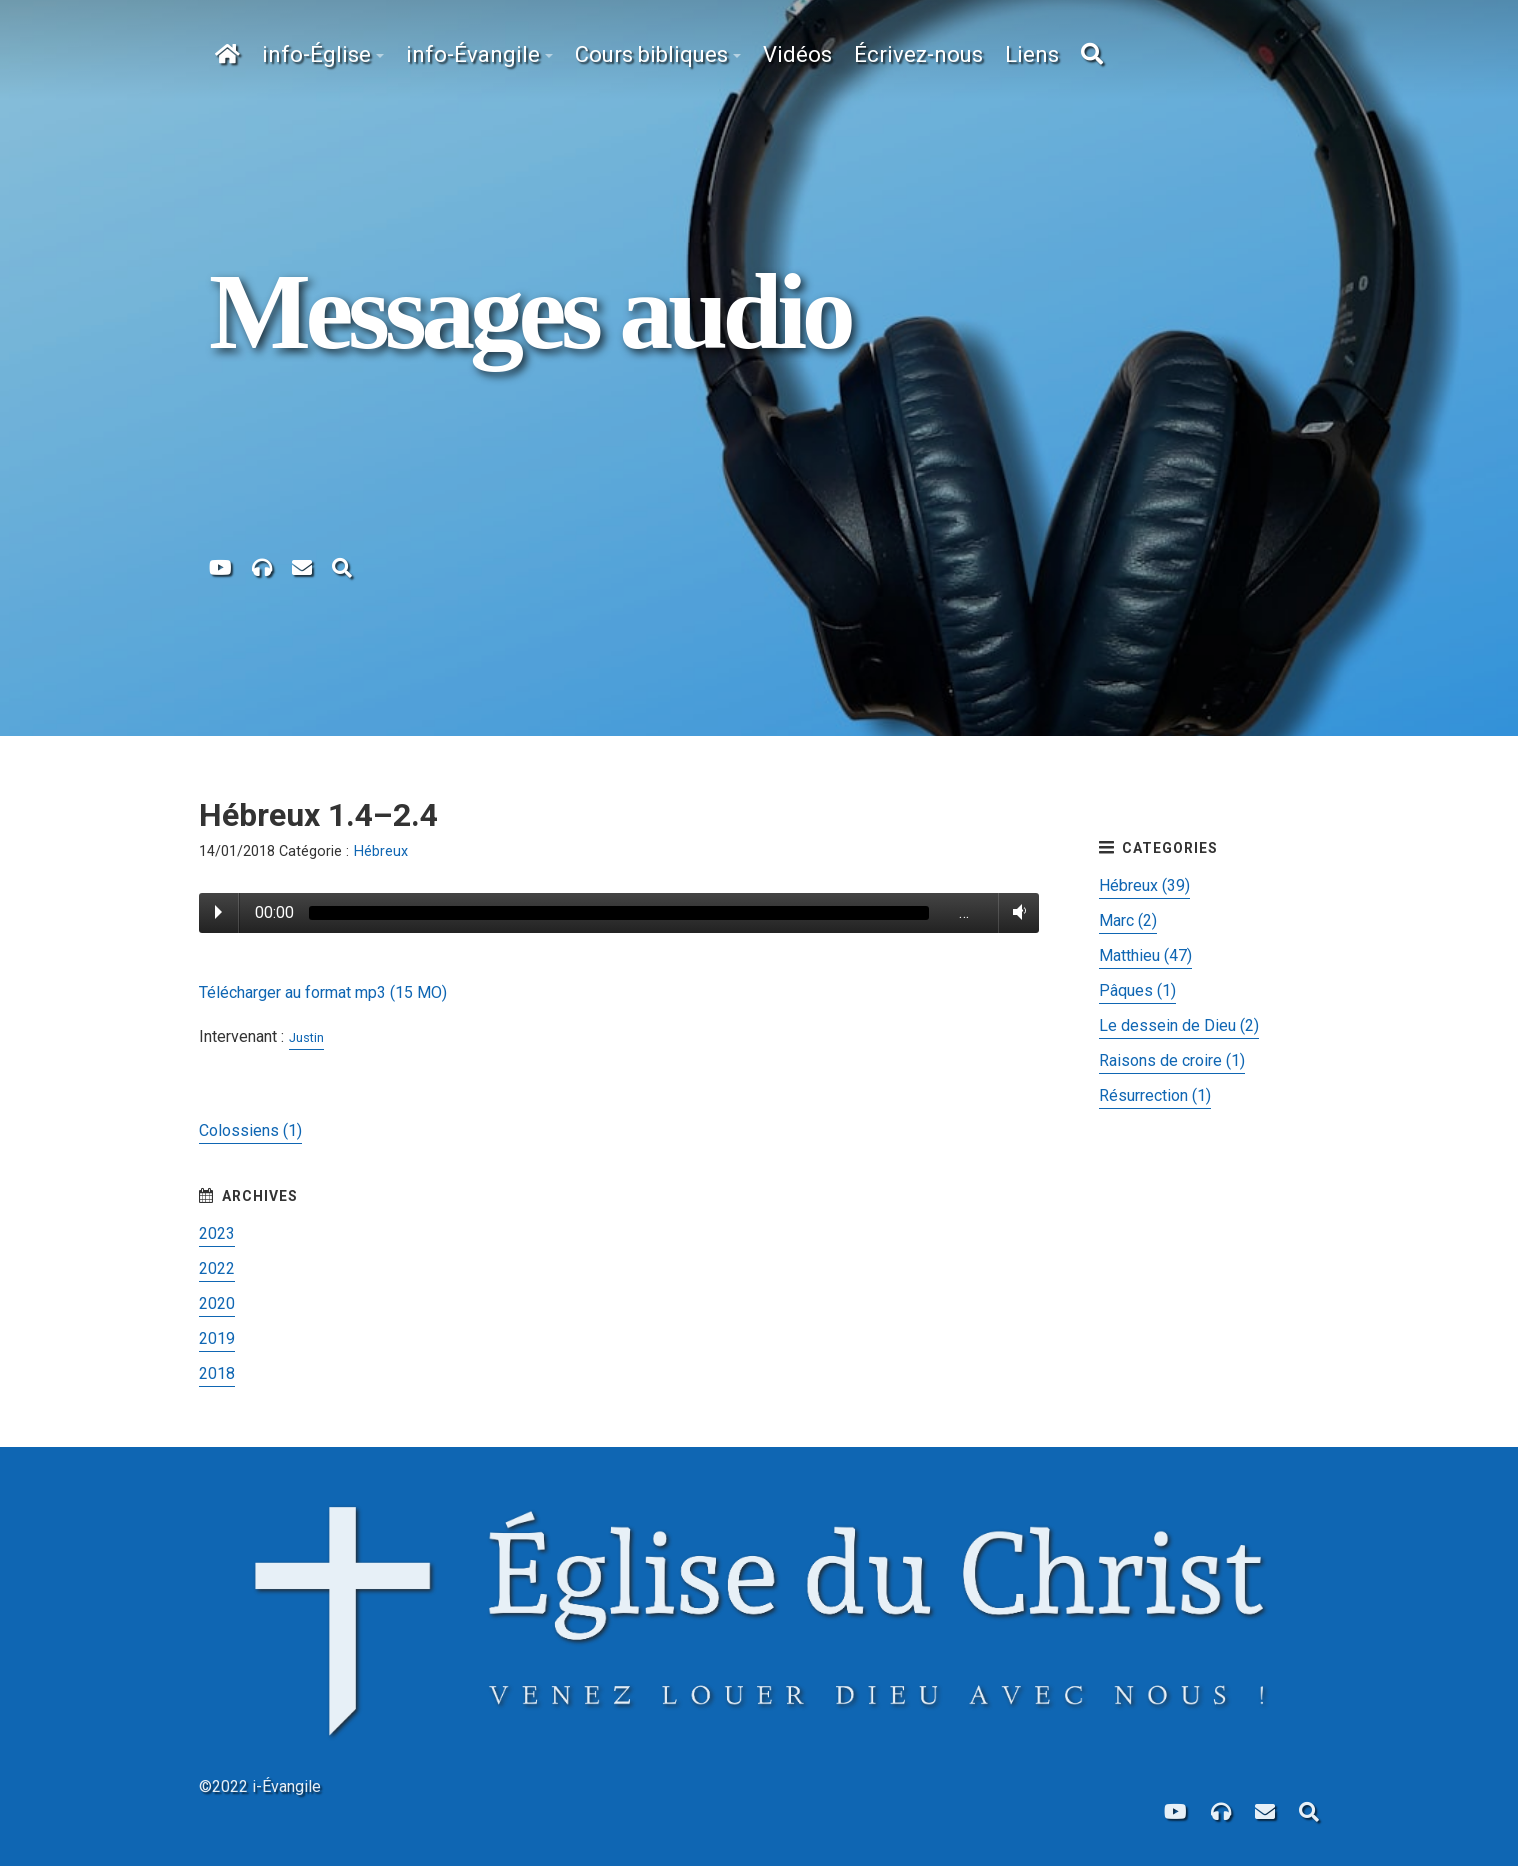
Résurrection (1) (1155, 1095)
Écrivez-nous (918, 54)
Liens (1032, 54)
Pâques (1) (1137, 990)
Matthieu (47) (1145, 955)
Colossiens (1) (250, 1130)
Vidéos (797, 54)
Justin (306, 1037)
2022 (217, 1268)
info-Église (316, 54)
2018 (217, 1373)
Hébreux (381, 851)
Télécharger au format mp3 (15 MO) (323, 992)
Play (218, 912)
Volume (1015, 912)
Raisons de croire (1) (1172, 1060)
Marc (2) (1128, 920)
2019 (217, 1338)
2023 (217, 1233)
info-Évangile (473, 54)
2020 (217, 1303)
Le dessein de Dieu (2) (1179, 1025)
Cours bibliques (651, 54)
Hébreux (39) (1144, 885)
